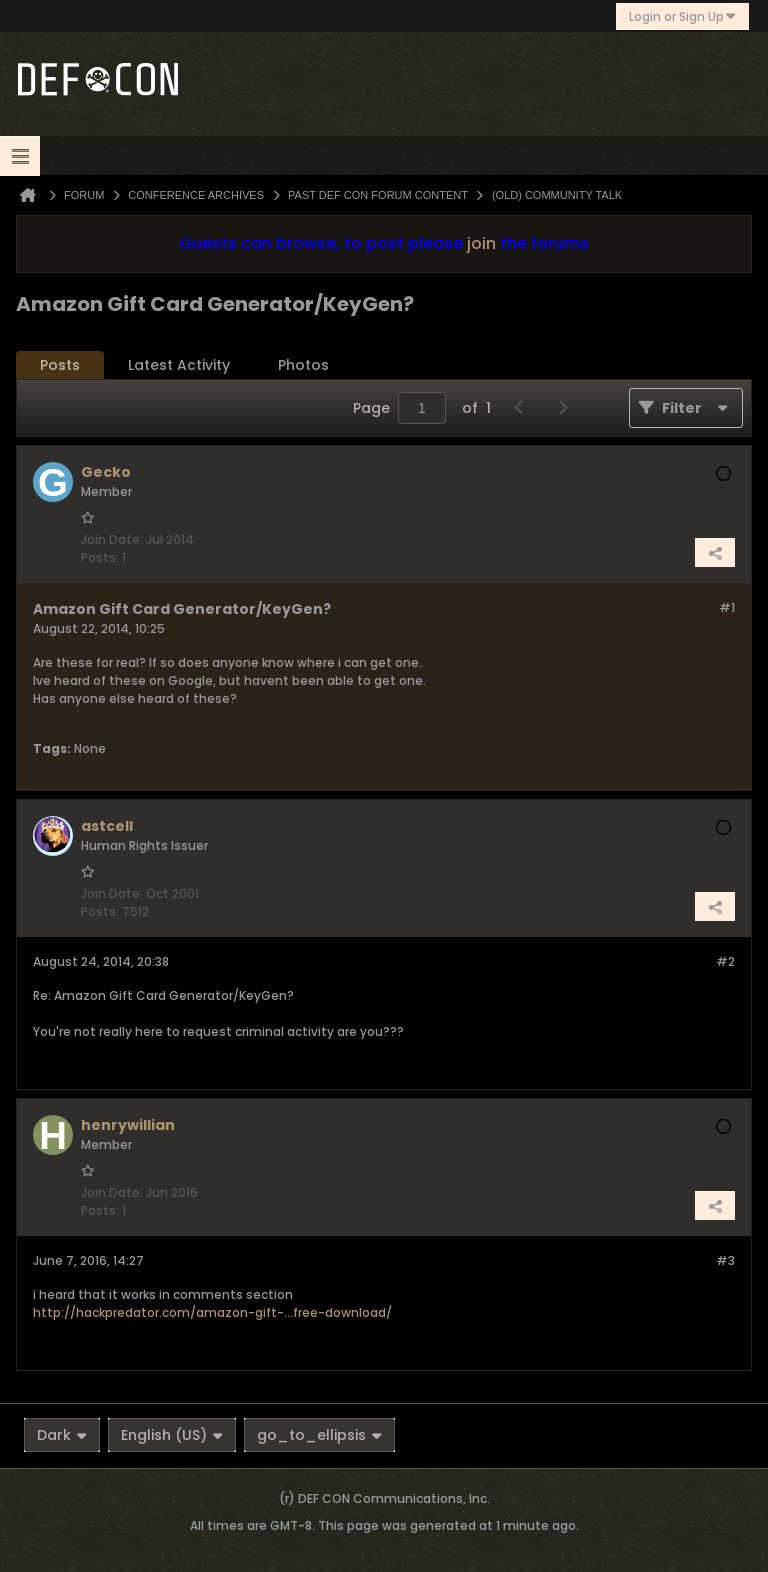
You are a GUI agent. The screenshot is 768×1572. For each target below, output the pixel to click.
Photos (303, 365)
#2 (725, 961)
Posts (60, 365)
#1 (727, 607)
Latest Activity (179, 365)
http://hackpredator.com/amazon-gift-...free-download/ (212, 1312)
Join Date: (112, 539)
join (481, 243)
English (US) (172, 1435)
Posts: (100, 557)
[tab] (60, 365)
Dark (62, 1435)
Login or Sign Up (682, 16)
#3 (725, 1260)
